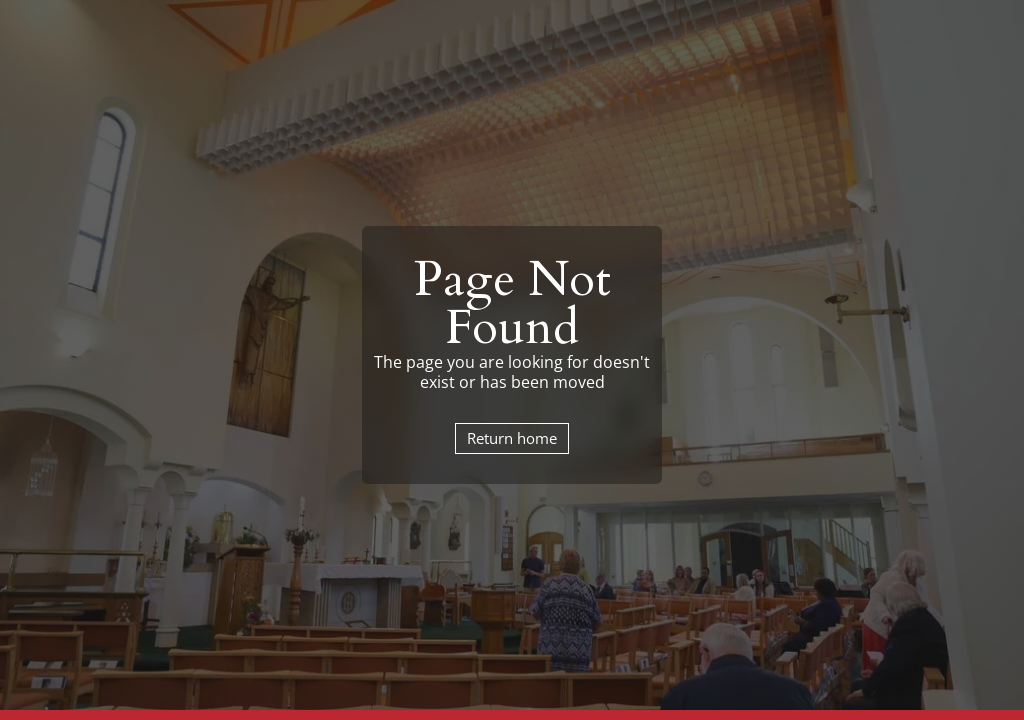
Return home (512, 438)
